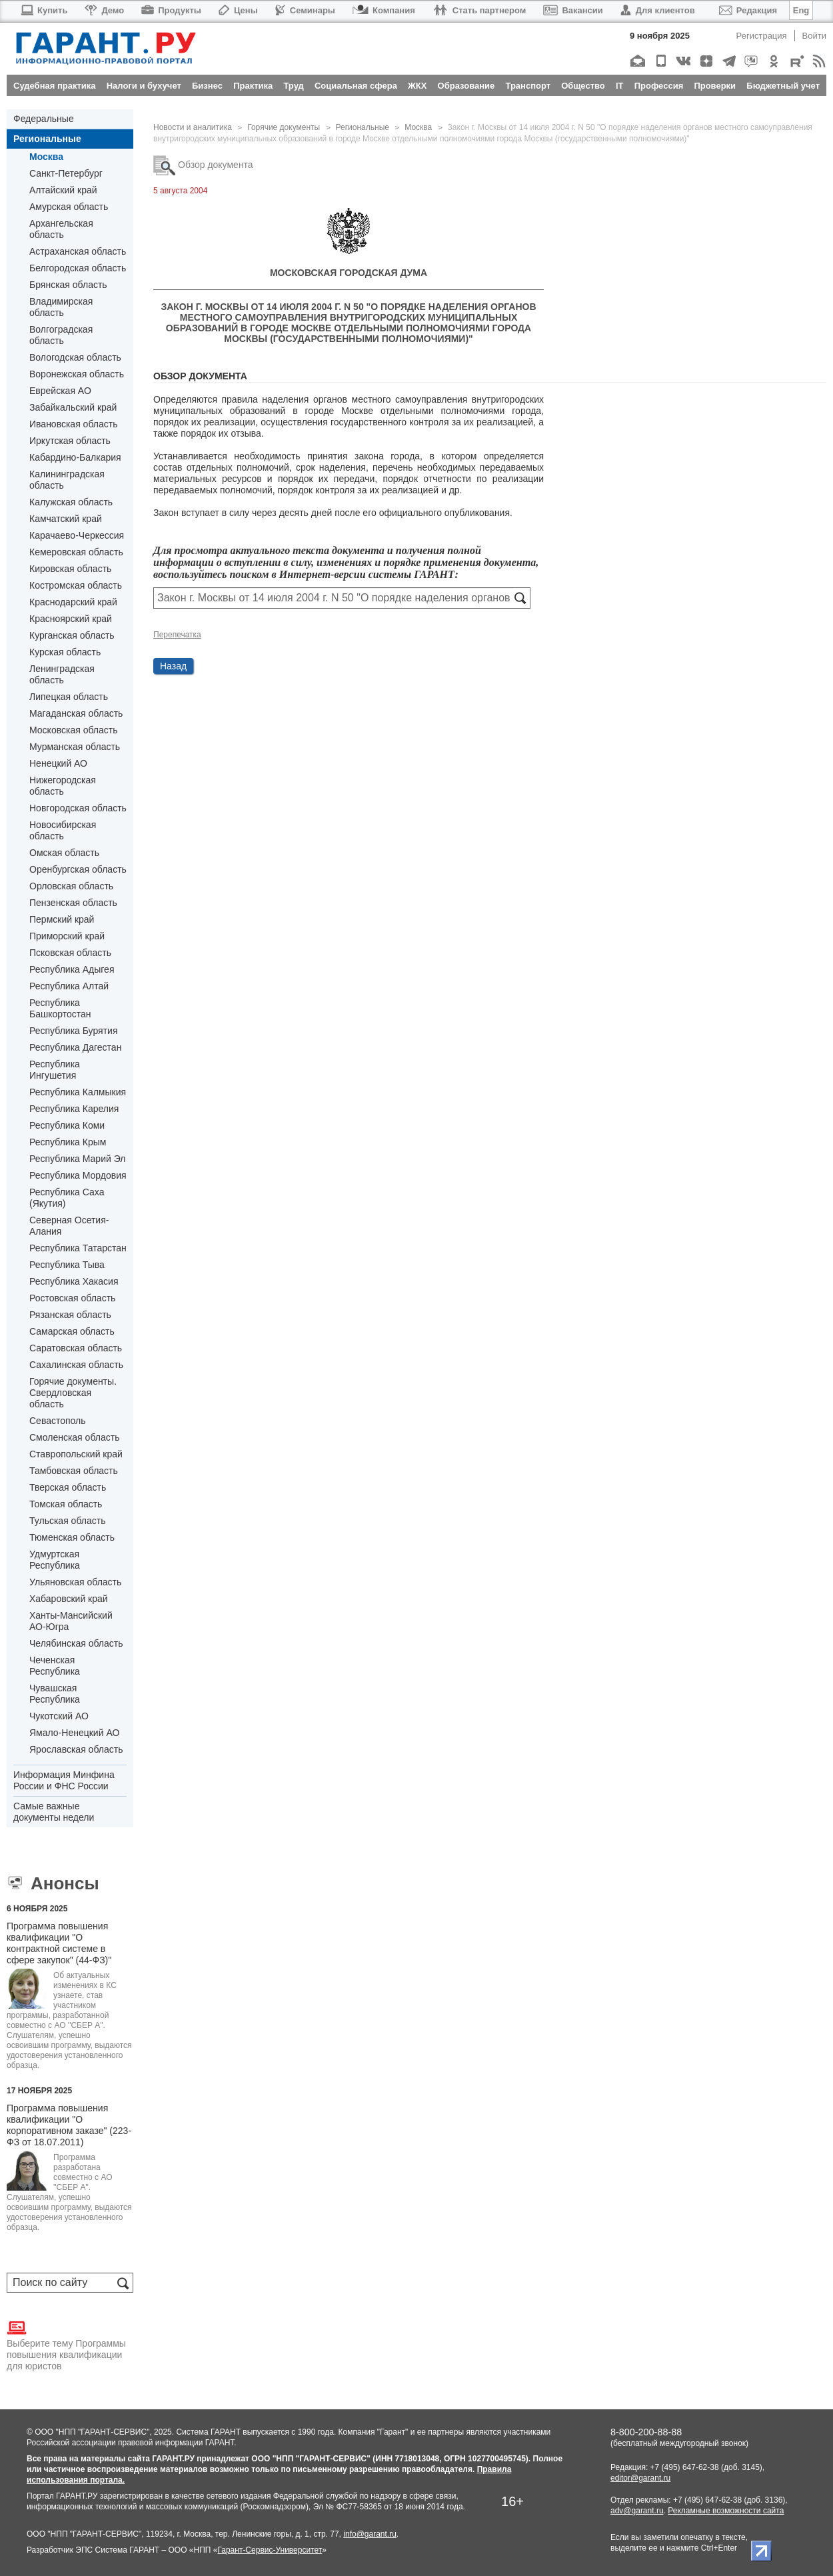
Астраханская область (77, 251)
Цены (238, 10)
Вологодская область (75, 357)
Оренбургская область (78, 869)
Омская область (64, 852)
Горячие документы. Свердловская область (73, 1392)
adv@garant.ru (637, 2510)
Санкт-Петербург (66, 173)
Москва (46, 156)
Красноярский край (70, 618)
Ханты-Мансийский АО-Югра (71, 1621)
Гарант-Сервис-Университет (269, 2550)
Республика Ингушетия (54, 1070)
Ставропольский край (76, 1454)
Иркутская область (70, 440)
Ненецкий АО (58, 763)
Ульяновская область (75, 1582)
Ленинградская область (62, 674)
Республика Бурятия (73, 1030)
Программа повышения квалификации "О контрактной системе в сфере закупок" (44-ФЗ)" (59, 1943)
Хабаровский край (68, 1598)
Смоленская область (74, 1437)
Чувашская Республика (54, 1694)
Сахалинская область (76, 1364)
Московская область (73, 730)
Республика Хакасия (73, 1281)
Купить (43, 10)
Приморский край (67, 936)
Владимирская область (61, 307)
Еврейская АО (60, 390)
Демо (104, 10)
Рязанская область (70, 1314)
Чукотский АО (59, 1716)
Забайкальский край (73, 407)
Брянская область (68, 284)
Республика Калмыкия (77, 1092)
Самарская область (72, 1331)
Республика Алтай (69, 986)
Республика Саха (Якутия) (66, 1198)
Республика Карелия (74, 1108)
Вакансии (572, 10)
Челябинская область (76, 1643)
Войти (814, 36)
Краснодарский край (73, 602)
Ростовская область (72, 1298)
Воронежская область (76, 374)
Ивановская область (73, 424)
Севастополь (57, 1420)
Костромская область (75, 585)
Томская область (65, 1504)
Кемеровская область (76, 552)
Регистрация (761, 36)
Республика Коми (67, 1125)
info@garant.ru (370, 2534)
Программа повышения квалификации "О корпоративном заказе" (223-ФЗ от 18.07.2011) (69, 2125)
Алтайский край (63, 190)
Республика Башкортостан (60, 1008)
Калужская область (71, 502)
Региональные (47, 138)
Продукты (171, 10)
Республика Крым (67, 1142)
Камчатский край (65, 518)
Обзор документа (203, 164)
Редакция (748, 10)
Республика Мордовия (78, 1175)
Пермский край (61, 919)
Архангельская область (61, 229)
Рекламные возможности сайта (726, 2510)
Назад (173, 666)
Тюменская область (72, 1537)
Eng (801, 10)
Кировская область (70, 568)
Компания (384, 10)
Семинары (305, 10)
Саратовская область (75, 1348)
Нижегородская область (62, 786)
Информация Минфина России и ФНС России (64, 1780)
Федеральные (43, 118)
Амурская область (68, 206)
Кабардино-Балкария (75, 457)
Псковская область (70, 952)
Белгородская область (77, 268)
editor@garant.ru (640, 2478)
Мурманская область (74, 746)
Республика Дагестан (75, 1047)
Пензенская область (73, 902)
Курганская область (72, 635)
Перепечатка (177, 634)
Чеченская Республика (54, 1666)
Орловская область (71, 886)
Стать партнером (479, 10)
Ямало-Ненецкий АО (74, 1732)
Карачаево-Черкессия (76, 535)
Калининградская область (67, 480)
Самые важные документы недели (53, 1812)
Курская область (65, 652)
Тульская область (67, 1520)
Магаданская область (76, 713)
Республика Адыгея (71, 969)
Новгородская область (78, 808)
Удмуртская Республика (54, 1560)
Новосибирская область (62, 830)
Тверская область (67, 1487)
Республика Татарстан (78, 1248)
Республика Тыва (67, 1264)
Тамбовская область (73, 1470)
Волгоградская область (61, 335)
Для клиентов (657, 10)
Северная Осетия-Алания (69, 1226)
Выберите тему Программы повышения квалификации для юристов (66, 2344)
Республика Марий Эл (77, 1158)
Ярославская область (76, 1749)
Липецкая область (68, 696)
